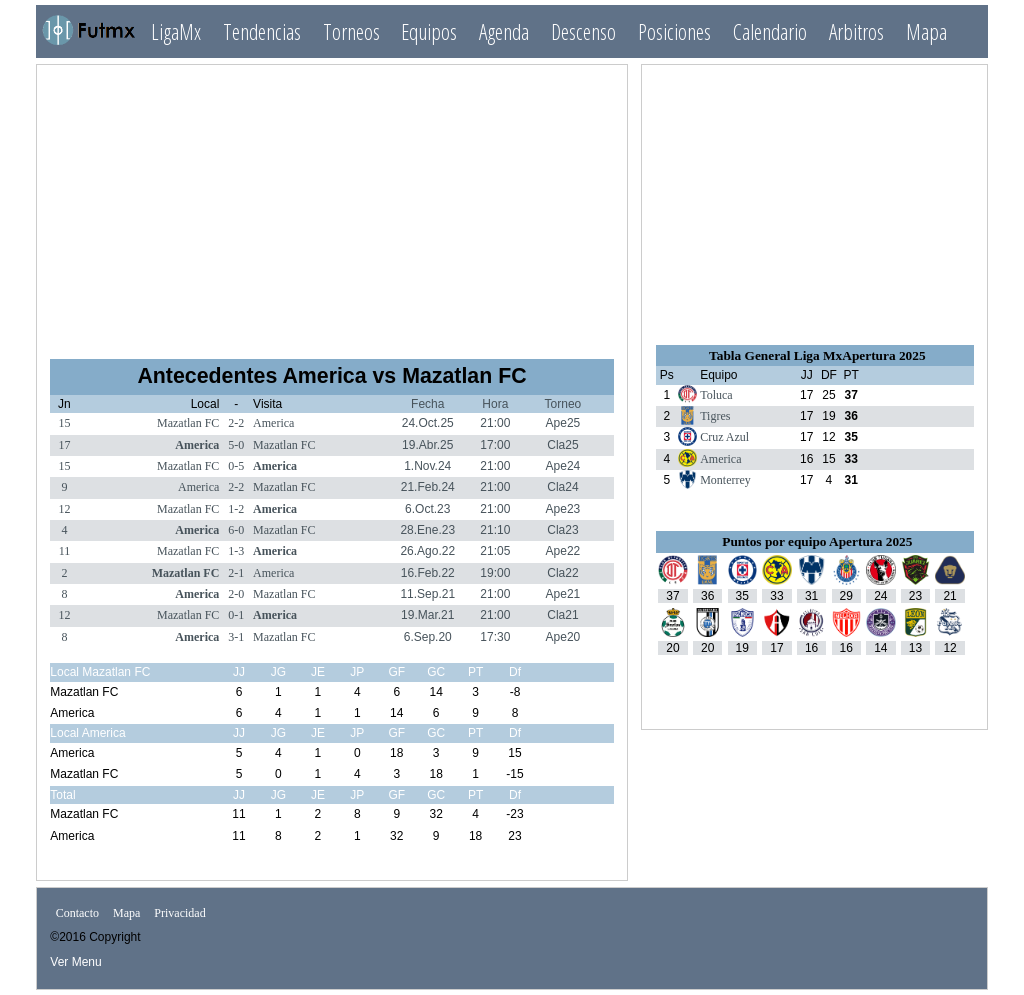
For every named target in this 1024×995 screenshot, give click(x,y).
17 (64, 445)
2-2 (236, 423)
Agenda (504, 31)
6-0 (236, 530)
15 (64, 423)
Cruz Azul (724, 437)
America (273, 423)
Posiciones (674, 31)
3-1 (236, 637)
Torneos (351, 31)
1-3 (236, 551)
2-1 (236, 573)
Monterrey (725, 480)
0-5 (236, 466)
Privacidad (179, 913)
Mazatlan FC (188, 423)
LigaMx (176, 31)
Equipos (429, 31)
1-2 (236, 509)
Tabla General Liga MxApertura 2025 (817, 355)
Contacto (77, 913)
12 (64, 509)
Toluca (716, 395)
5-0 (236, 445)
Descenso (583, 31)
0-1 (236, 615)
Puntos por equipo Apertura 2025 (817, 541)
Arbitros (856, 31)
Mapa (926, 31)
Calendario (770, 31)
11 (65, 551)
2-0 (236, 594)
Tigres (715, 416)
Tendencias (262, 31)
